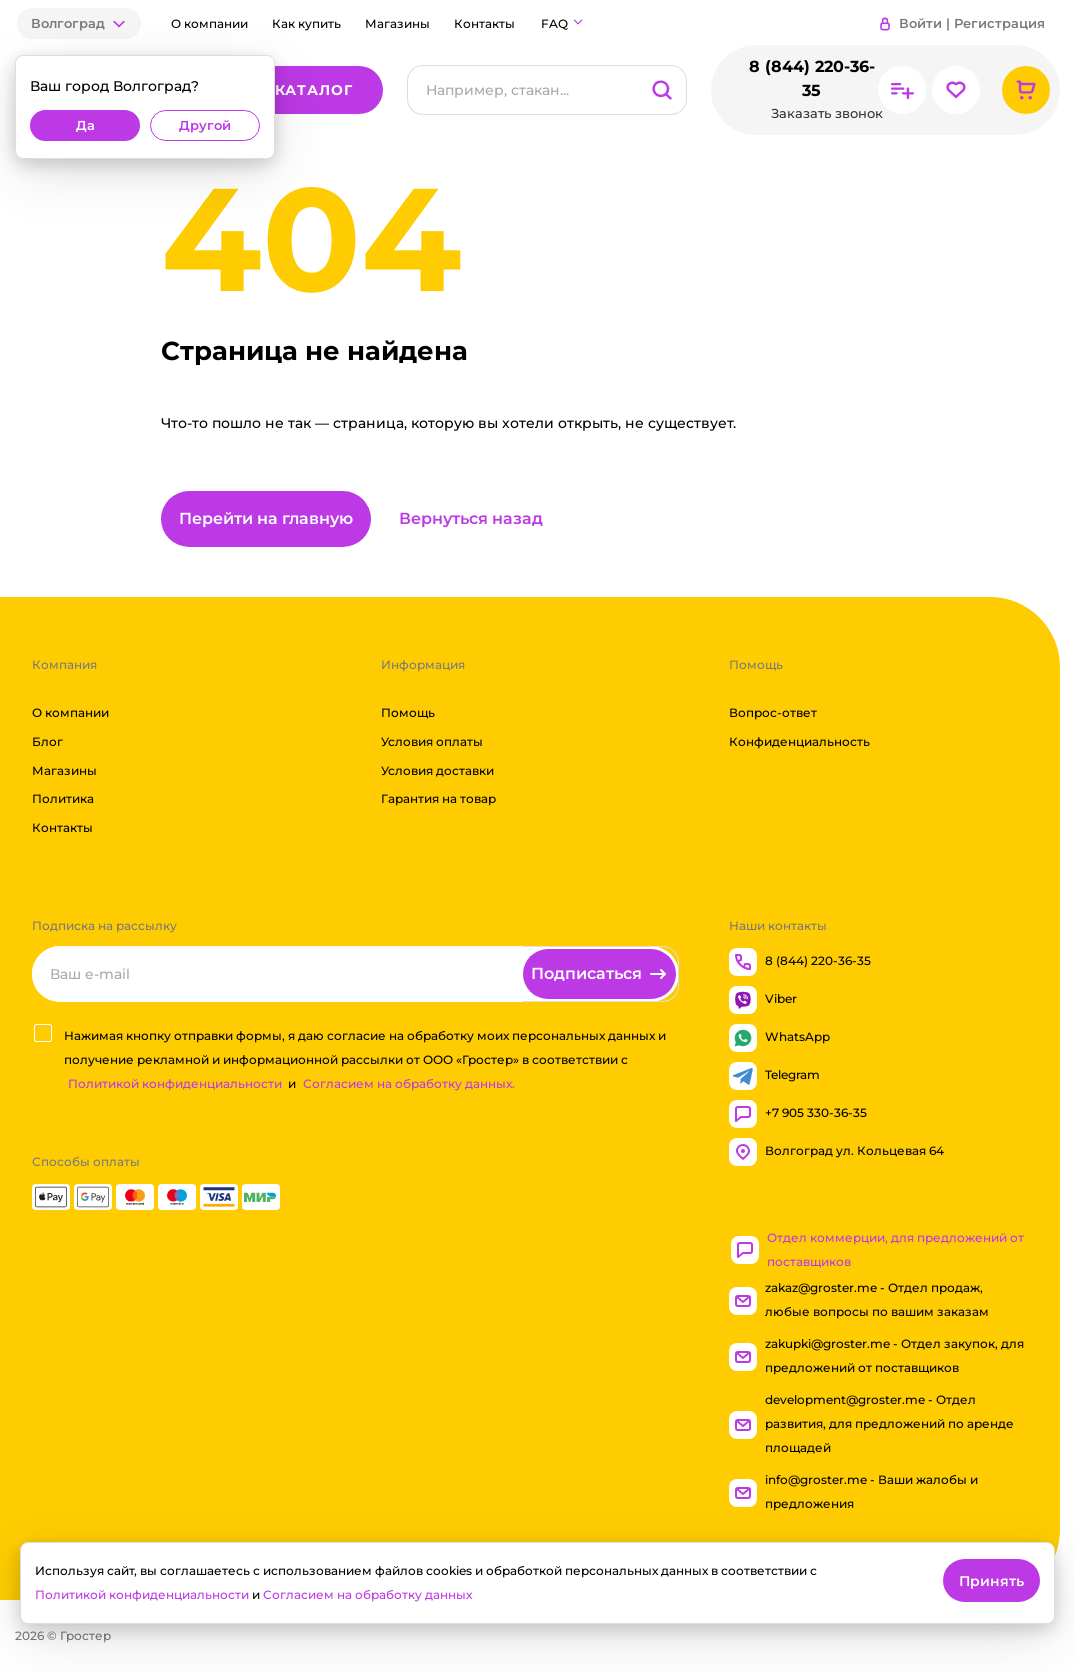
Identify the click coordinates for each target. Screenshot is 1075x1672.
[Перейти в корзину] (1026, 90)
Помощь (408, 712)
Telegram (774, 1076)
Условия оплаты (432, 741)
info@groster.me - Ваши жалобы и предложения (853, 1491)
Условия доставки (437, 770)
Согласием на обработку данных (367, 1594)
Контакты (484, 23)
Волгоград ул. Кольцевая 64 (836, 1152)
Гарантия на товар (438, 799)
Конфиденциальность (799, 741)
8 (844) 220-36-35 (811, 78)
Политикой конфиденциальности (175, 1083)
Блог (47, 741)
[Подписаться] (599, 974)
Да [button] (85, 125)
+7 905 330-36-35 (798, 1114)
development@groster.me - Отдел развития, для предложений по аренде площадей (871, 1423)
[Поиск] (522, 90)
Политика (63, 799)
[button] (79, 23)
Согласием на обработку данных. (409, 1083)
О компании (209, 23)
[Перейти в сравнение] (902, 90)
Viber (763, 1000)
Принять (991, 1581)
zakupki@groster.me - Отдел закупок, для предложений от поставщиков (876, 1355)
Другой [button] (205, 125)
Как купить (306, 23)
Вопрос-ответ (773, 712)
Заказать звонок (827, 113)
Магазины (397, 23)
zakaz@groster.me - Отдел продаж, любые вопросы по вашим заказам (859, 1299)
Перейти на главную (266, 518)
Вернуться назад (471, 518)
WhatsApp (779, 1038)
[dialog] (145, 107)
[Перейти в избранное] (956, 90)
